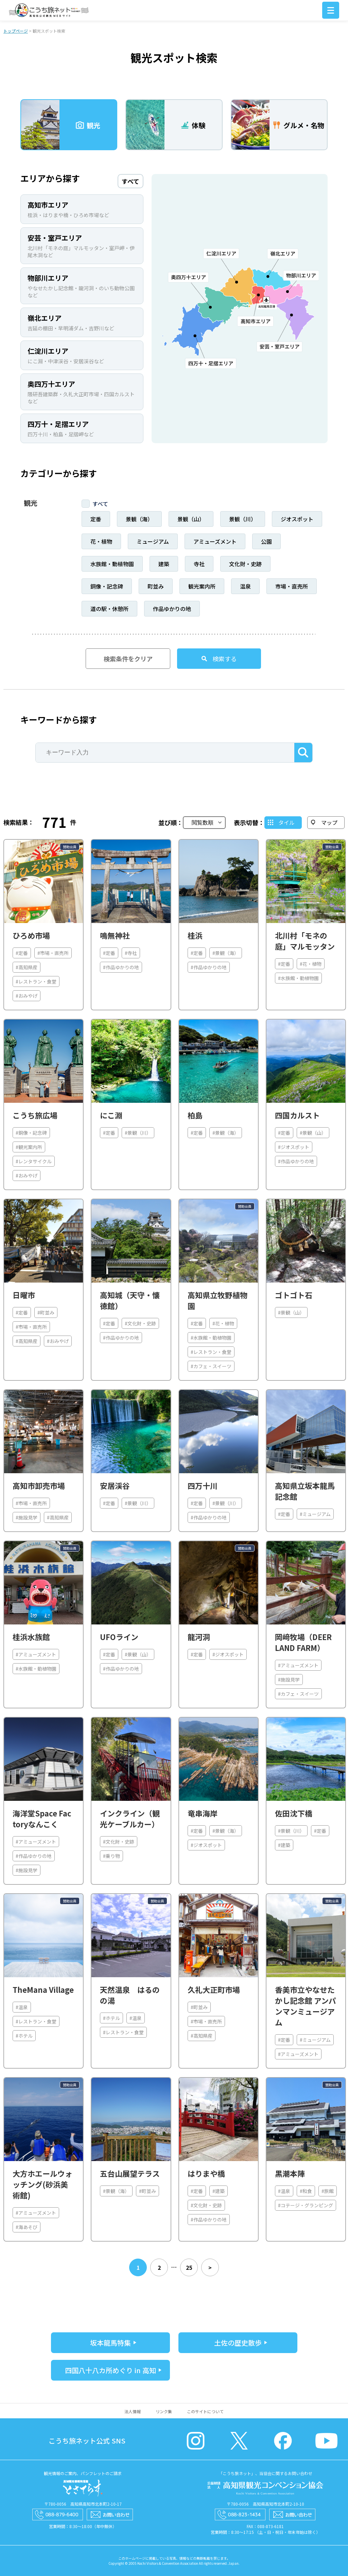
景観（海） (139, 519)
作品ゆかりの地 (172, 609)
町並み (155, 586)
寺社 (199, 564)
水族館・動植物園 (112, 564)
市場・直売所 (291, 586)
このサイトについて (205, 2411)
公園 (266, 541)
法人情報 (132, 2411)
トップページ (15, 31)
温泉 (245, 586)
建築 (163, 564)
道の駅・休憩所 (109, 609)
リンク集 (164, 2411)
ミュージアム (153, 541)
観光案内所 (201, 586)
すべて (100, 504)
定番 (95, 519)
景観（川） (242, 519)
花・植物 (101, 541)
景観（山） (191, 519)
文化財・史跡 (245, 564)
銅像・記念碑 (106, 586)
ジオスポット (297, 519)
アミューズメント (215, 541)
